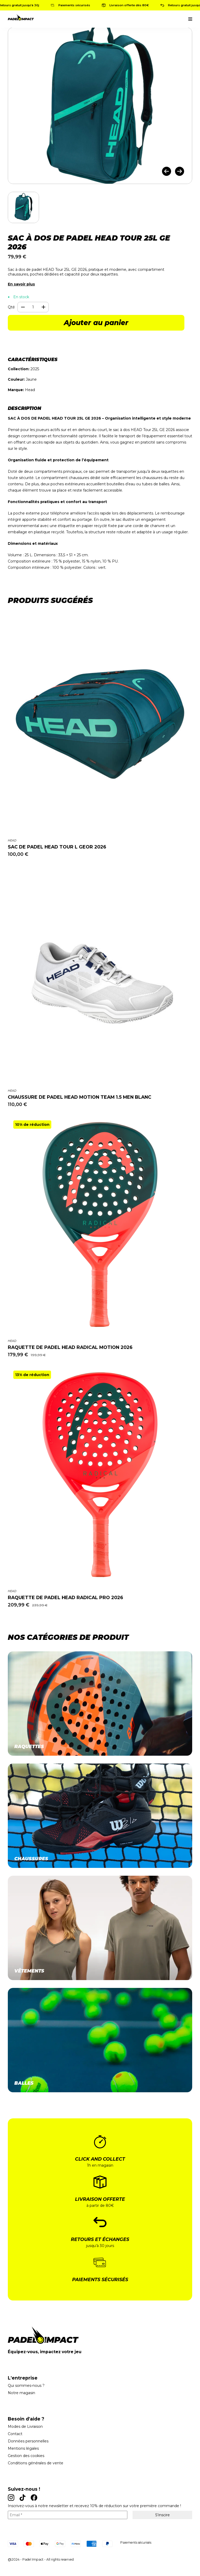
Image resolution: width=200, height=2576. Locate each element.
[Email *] (67, 2515)
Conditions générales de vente (35, 2463)
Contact (15, 2433)
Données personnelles (28, 2441)
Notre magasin (21, 2392)
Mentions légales (23, 2448)
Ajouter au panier (96, 323)
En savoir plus (21, 284)
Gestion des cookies (26, 2455)
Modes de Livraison (25, 2426)
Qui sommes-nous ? (26, 2385)
